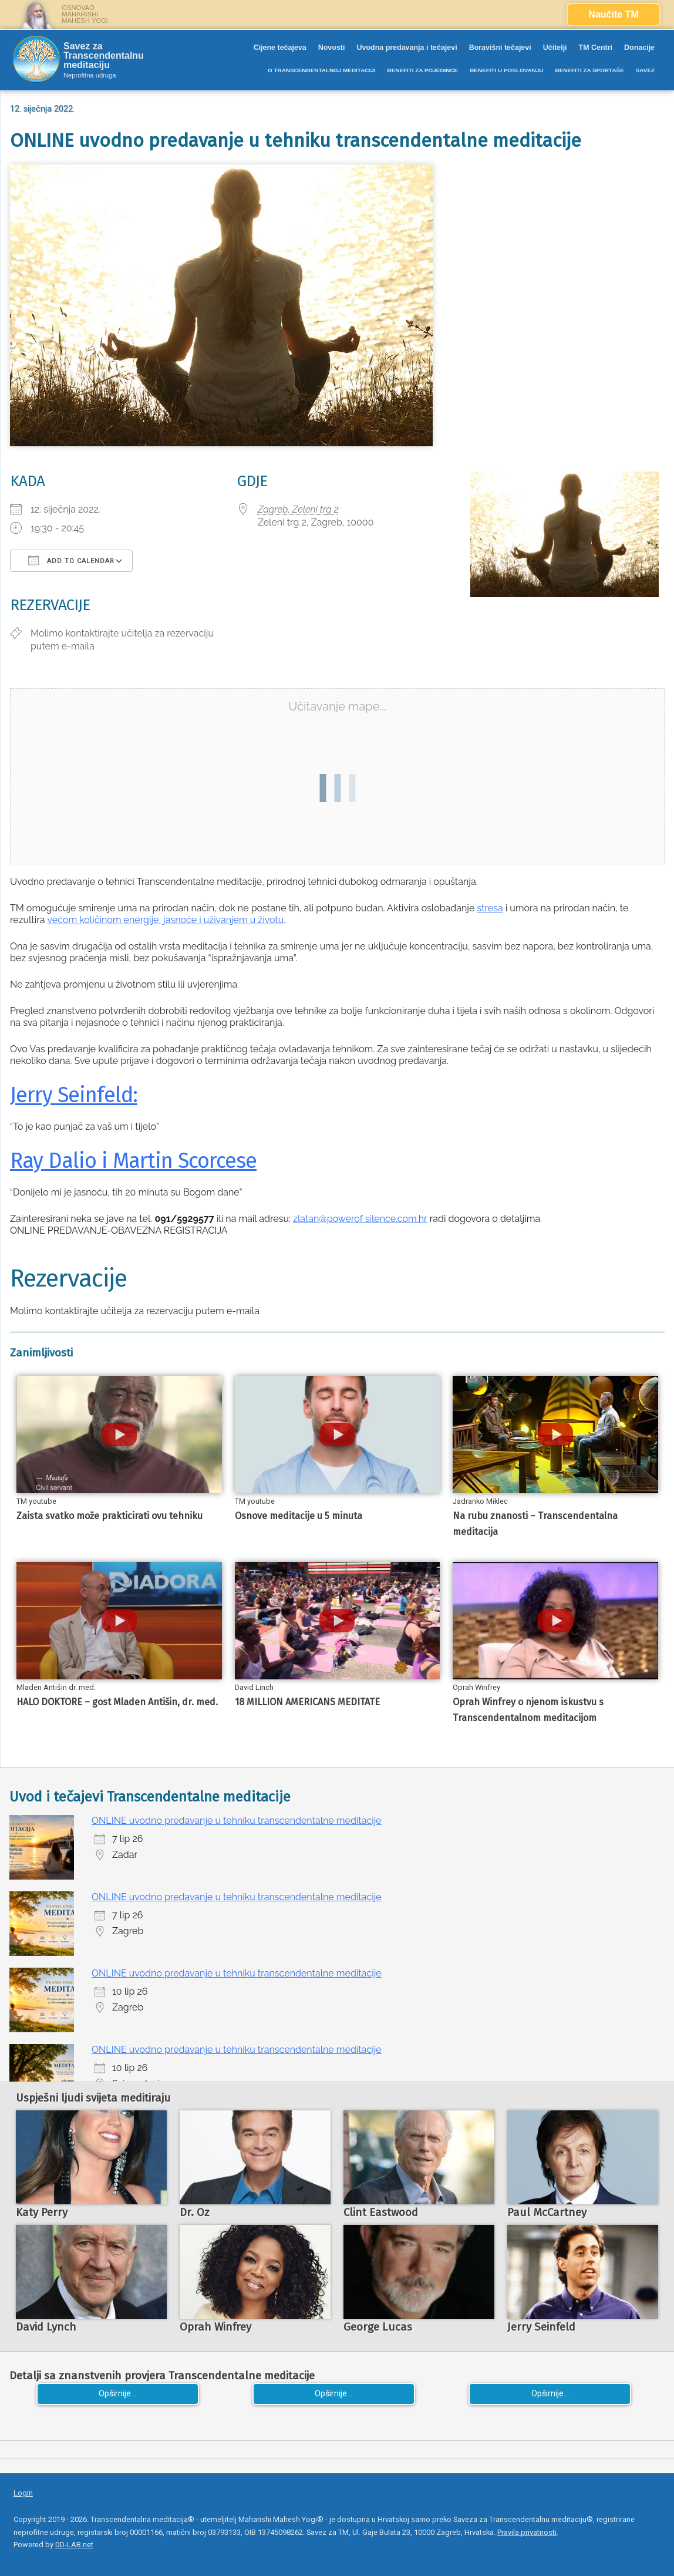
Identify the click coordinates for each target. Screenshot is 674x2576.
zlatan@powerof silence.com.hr (360, 1218)
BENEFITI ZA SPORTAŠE (589, 70)
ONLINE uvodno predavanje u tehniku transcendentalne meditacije (237, 1820)
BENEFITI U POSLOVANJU (506, 70)
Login (23, 2493)
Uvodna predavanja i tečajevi (406, 47)
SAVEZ (645, 70)
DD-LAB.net (74, 2544)
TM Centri (596, 47)
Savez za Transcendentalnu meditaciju (103, 56)
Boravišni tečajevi (500, 47)
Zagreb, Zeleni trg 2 (298, 509)
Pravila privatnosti (527, 2532)
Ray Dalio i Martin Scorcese (133, 1161)
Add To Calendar (71, 560)
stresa (490, 908)
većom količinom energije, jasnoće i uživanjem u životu (166, 919)
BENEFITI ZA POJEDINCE (422, 70)
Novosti (331, 47)
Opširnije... (117, 2394)
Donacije (639, 47)
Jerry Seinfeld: (73, 1095)
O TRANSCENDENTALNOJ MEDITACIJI (321, 70)
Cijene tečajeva (280, 47)
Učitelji (555, 47)
